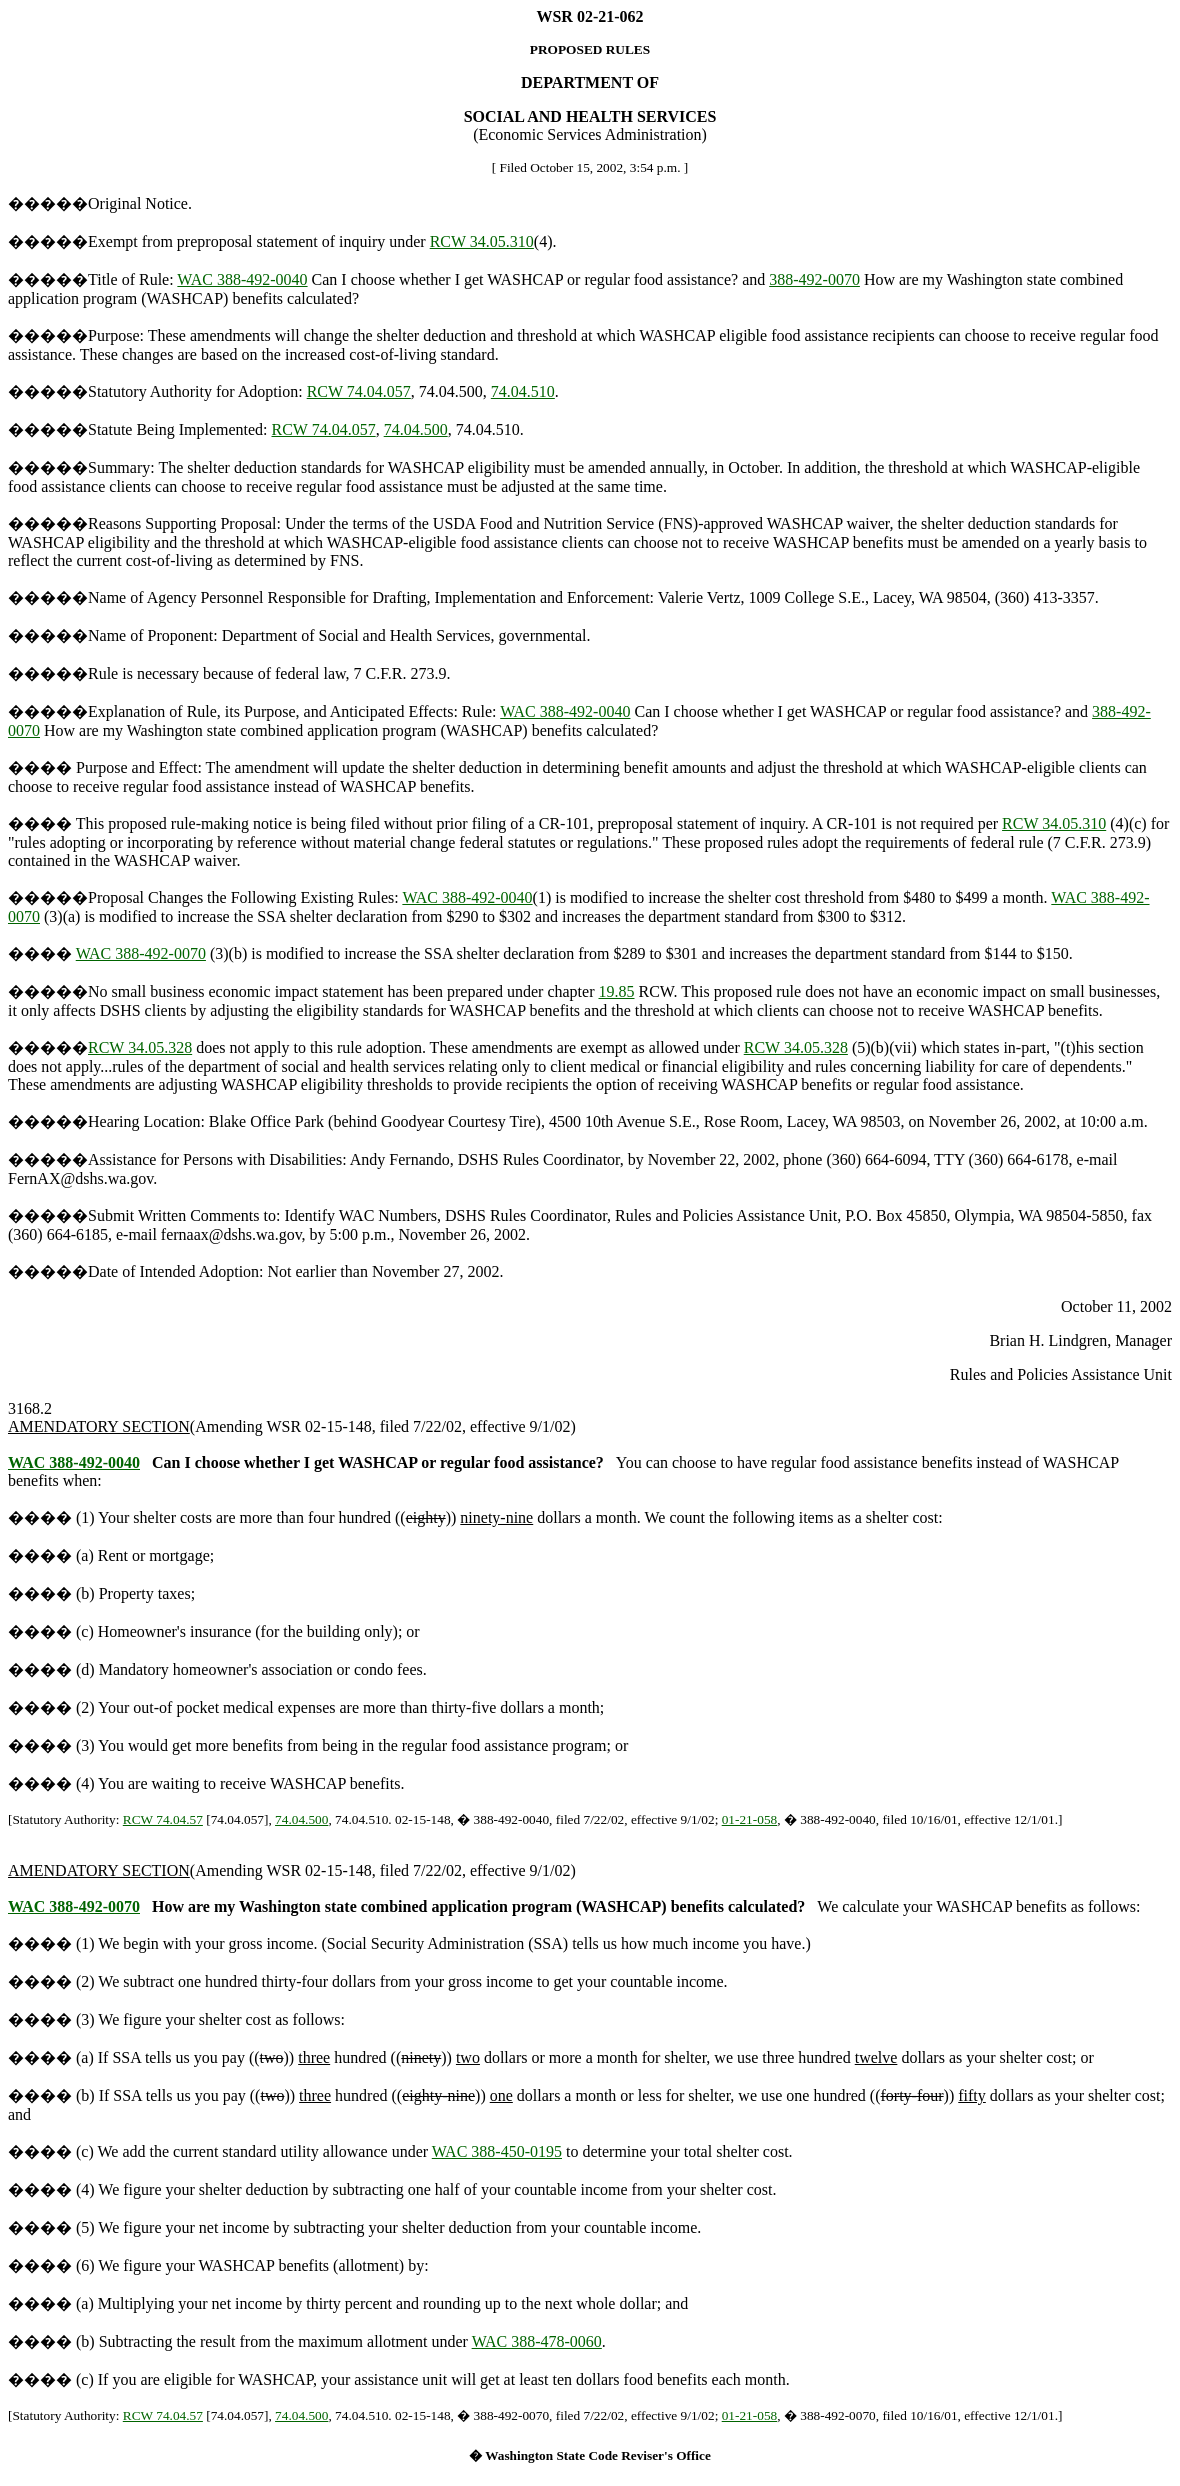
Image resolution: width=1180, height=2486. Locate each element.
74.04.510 (523, 391)
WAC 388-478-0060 (537, 2341)
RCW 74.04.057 (359, 391)
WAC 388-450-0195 (497, 2151)
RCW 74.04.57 (163, 1819)
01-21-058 (750, 1819)
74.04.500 (416, 429)
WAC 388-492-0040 (242, 279)
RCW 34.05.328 (140, 1047)
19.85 (617, 991)
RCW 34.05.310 (482, 241)
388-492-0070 (814, 279)
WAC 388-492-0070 (141, 953)
